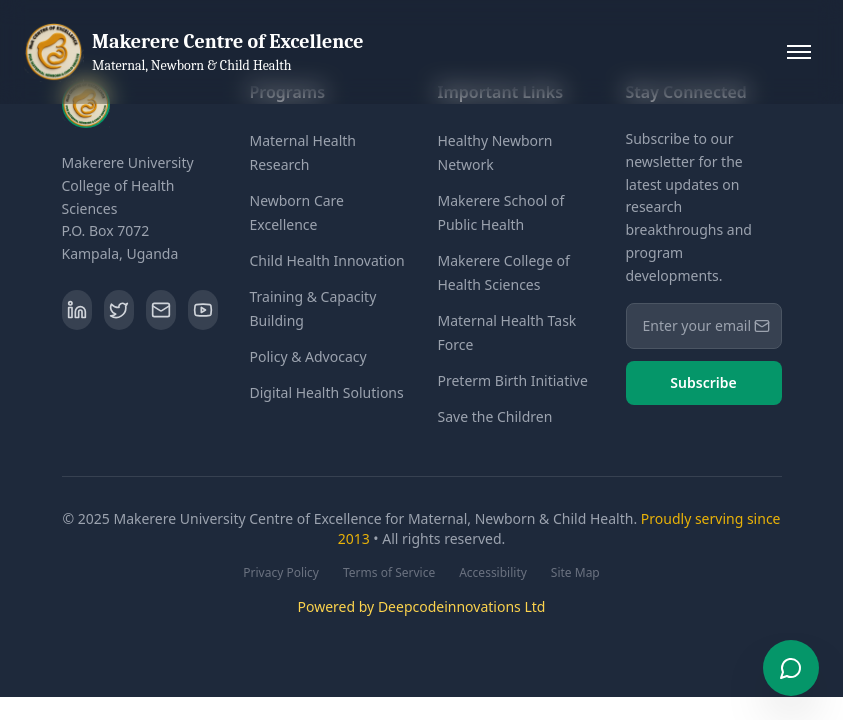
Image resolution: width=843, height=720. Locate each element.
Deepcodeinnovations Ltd (462, 606)
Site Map (575, 573)
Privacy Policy (281, 573)
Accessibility (493, 573)
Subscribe (703, 382)
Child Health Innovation (327, 260)
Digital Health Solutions (327, 392)
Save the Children (495, 416)
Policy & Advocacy (308, 356)
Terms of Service (389, 573)
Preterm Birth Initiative (513, 380)
